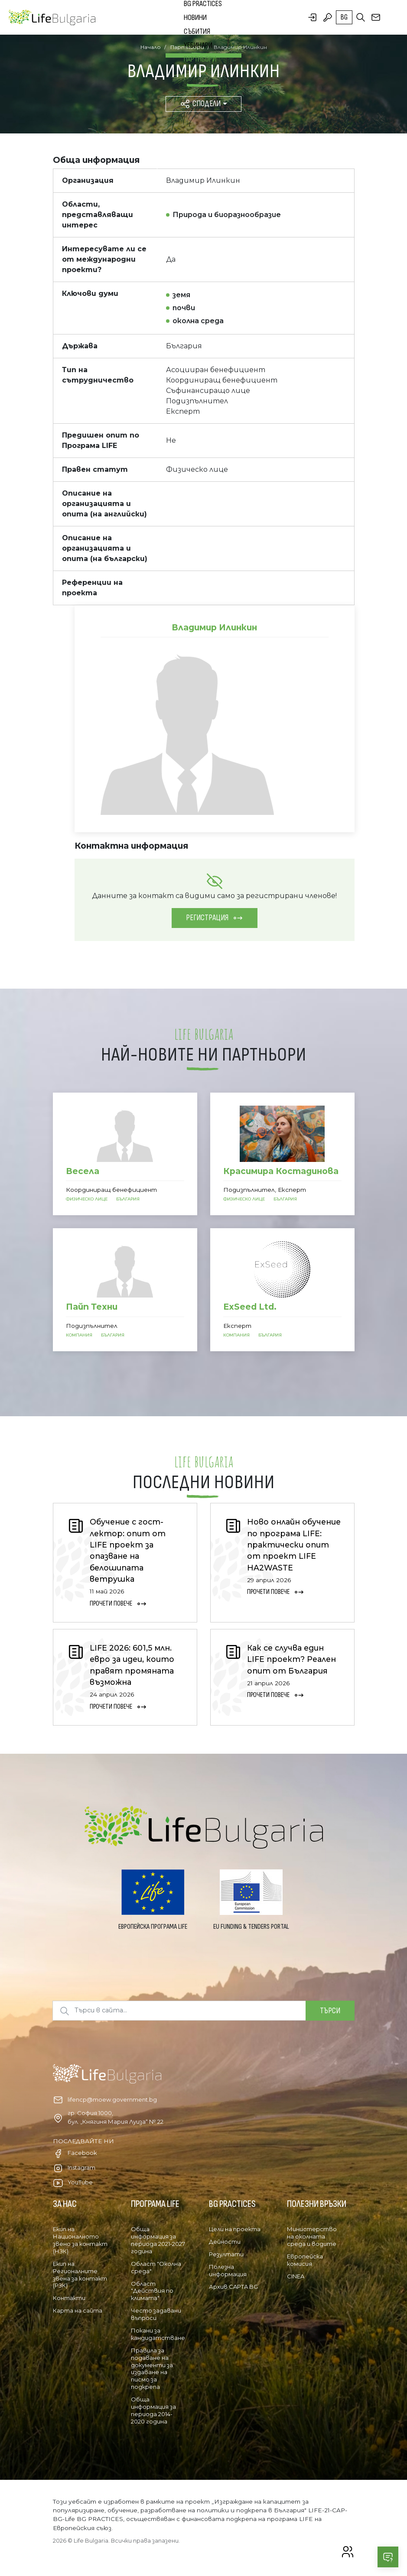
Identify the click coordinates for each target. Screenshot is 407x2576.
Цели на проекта (234, 2229)
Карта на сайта (77, 2310)
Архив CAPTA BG (233, 2286)
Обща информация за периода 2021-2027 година (158, 2240)
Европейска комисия (305, 2260)
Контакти (69, 2297)
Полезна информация (228, 2270)
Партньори (200, 59)
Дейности (225, 2241)
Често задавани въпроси (156, 2314)
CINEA (295, 2276)
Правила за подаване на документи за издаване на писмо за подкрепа (152, 2368)
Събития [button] (197, 31)
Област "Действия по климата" (152, 2291)
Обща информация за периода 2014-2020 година (153, 2410)
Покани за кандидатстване (158, 2334)
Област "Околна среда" (156, 2267)
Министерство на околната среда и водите (312, 2236)
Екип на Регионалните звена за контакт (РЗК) (80, 2274)
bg (344, 17)
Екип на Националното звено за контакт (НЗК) (80, 2240)
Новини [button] (195, 17)
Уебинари (198, 45)
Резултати (226, 2254)
